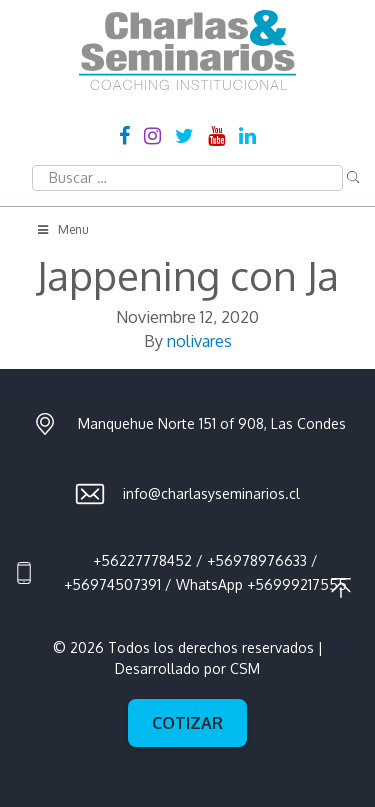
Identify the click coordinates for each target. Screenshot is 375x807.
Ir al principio (341, 588)
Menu (62, 229)
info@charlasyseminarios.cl (211, 493)
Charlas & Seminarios (187, 50)
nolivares (199, 341)
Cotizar (187, 723)
